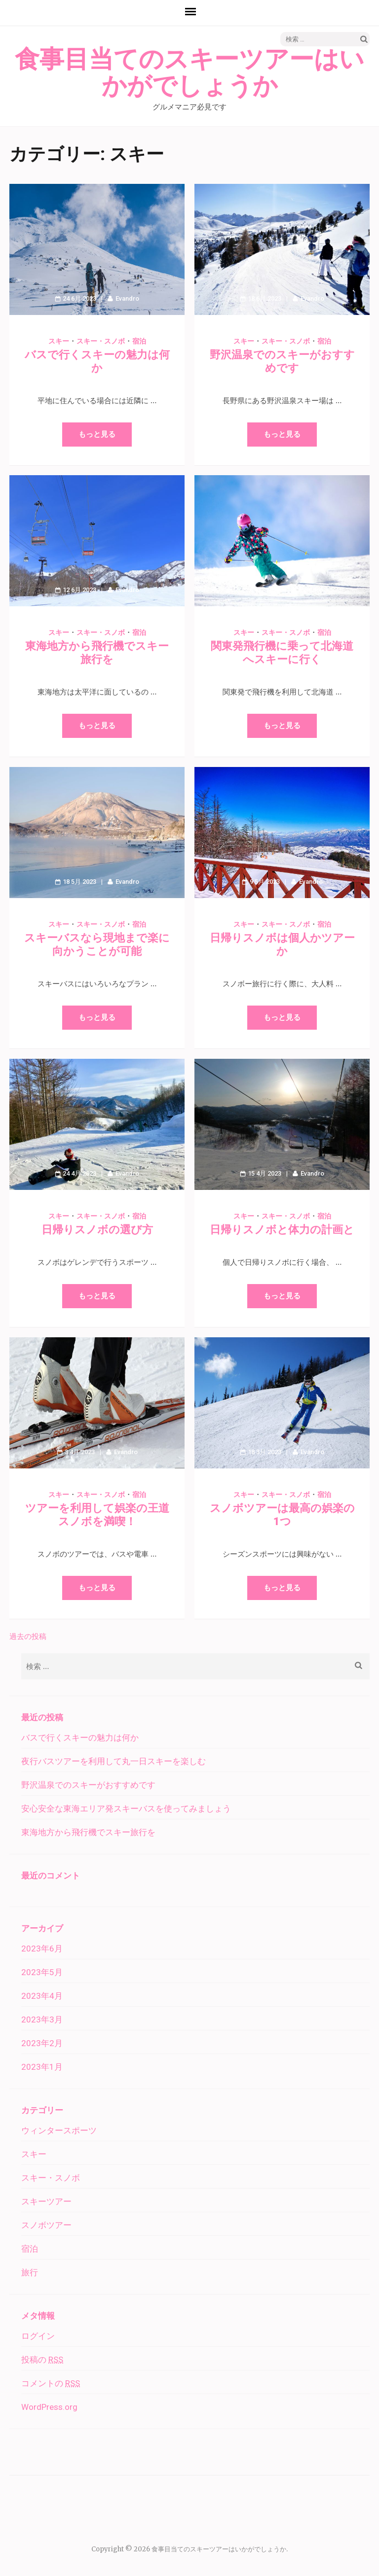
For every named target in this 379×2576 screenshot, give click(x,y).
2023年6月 (42, 1948)
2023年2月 (42, 2043)
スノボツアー (46, 2225)
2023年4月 (42, 1996)
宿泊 (139, 341)
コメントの (50, 2383)
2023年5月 (42, 1972)
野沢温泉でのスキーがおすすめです (88, 1785)
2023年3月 (42, 2019)
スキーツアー (46, 2201)
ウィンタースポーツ (59, 2130)
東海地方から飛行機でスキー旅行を (88, 1832)
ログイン (38, 2336)
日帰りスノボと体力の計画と (282, 1229)
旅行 (29, 2272)
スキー (58, 341)
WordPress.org (49, 2407)
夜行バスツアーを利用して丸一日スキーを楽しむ (113, 1761)
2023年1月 (42, 2067)
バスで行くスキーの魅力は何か (80, 1737)
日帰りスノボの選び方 (97, 1229)
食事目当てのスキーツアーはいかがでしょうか (189, 73)
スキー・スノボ (100, 341)
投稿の (42, 2360)
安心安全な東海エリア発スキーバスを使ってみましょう (126, 1808)
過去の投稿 (27, 1636)
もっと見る (96, 434)
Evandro (127, 298)
